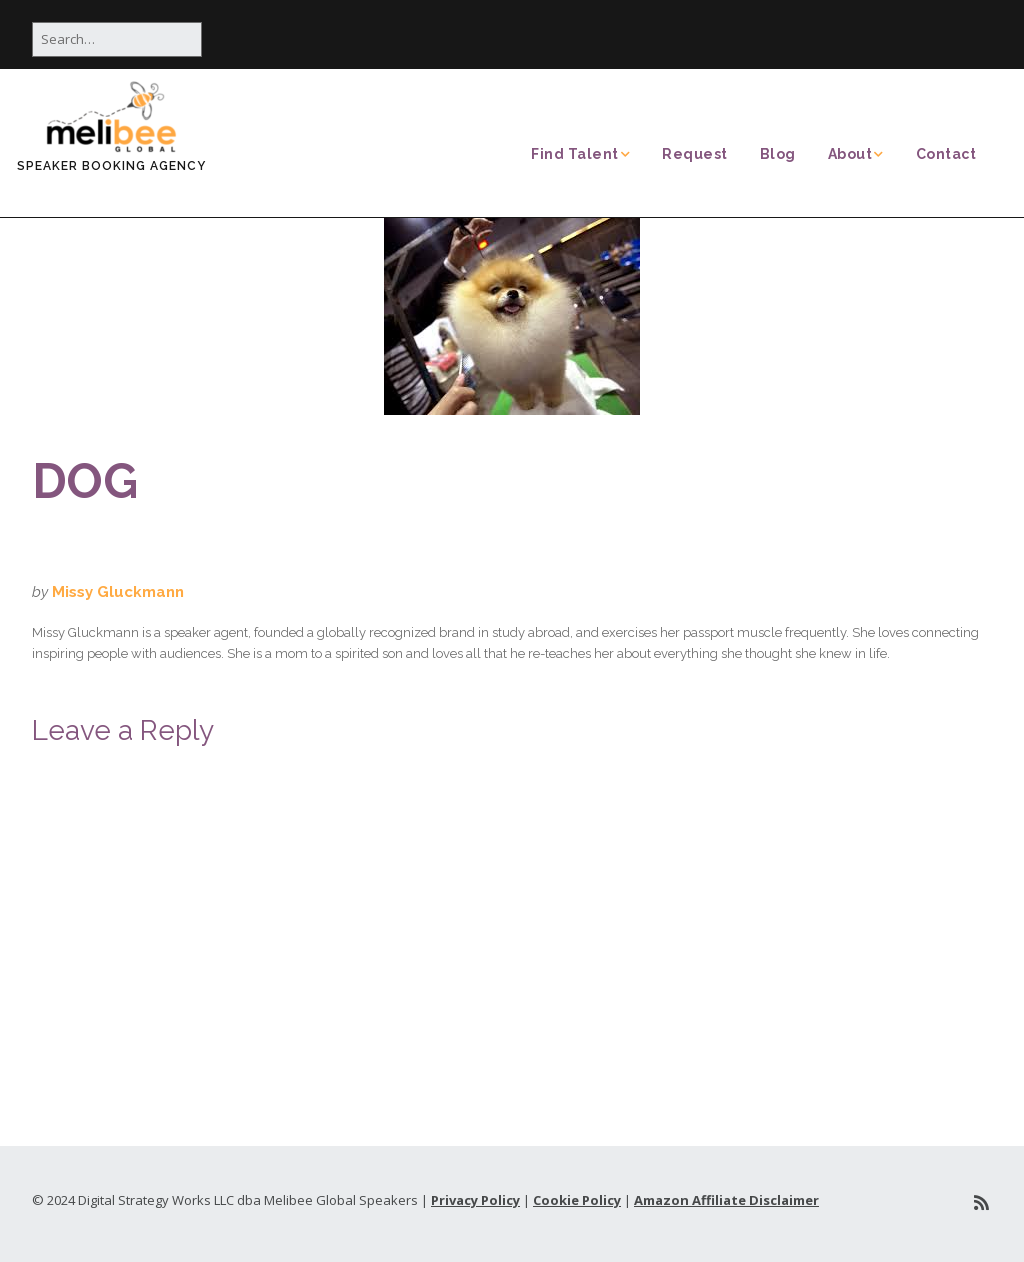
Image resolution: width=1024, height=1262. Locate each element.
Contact (946, 154)
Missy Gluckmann (118, 592)
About (850, 154)
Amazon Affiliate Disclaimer (726, 1200)
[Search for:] (117, 39)
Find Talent (575, 154)
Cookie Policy (577, 1200)
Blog (778, 154)
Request (695, 154)
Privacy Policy (475, 1200)
